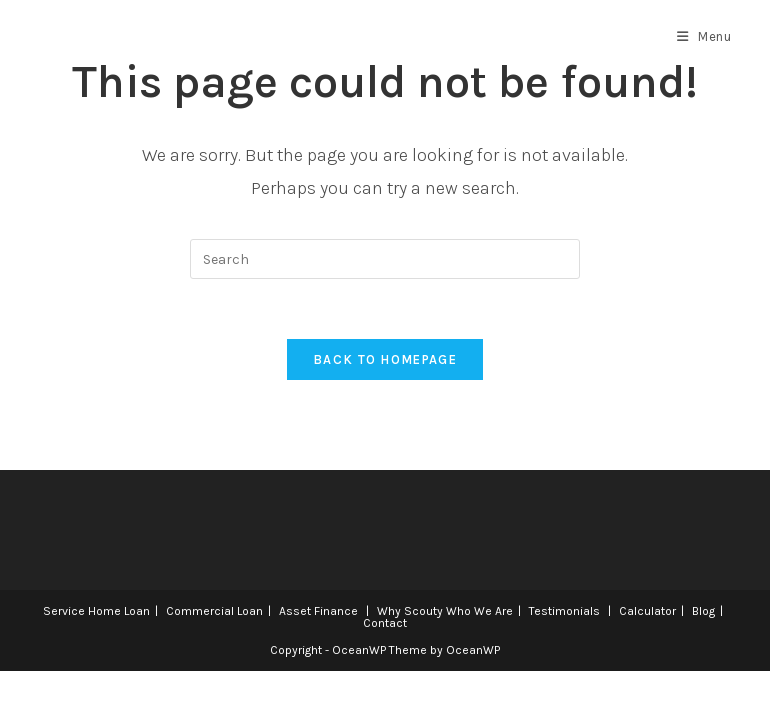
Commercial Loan (214, 611)
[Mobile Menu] (704, 37)
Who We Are (479, 611)
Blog (703, 611)
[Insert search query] (385, 259)
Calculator (647, 611)
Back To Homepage (385, 359)
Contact (385, 623)
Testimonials (564, 611)
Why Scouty (410, 611)
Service (64, 611)
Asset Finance (318, 611)
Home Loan (119, 611)
